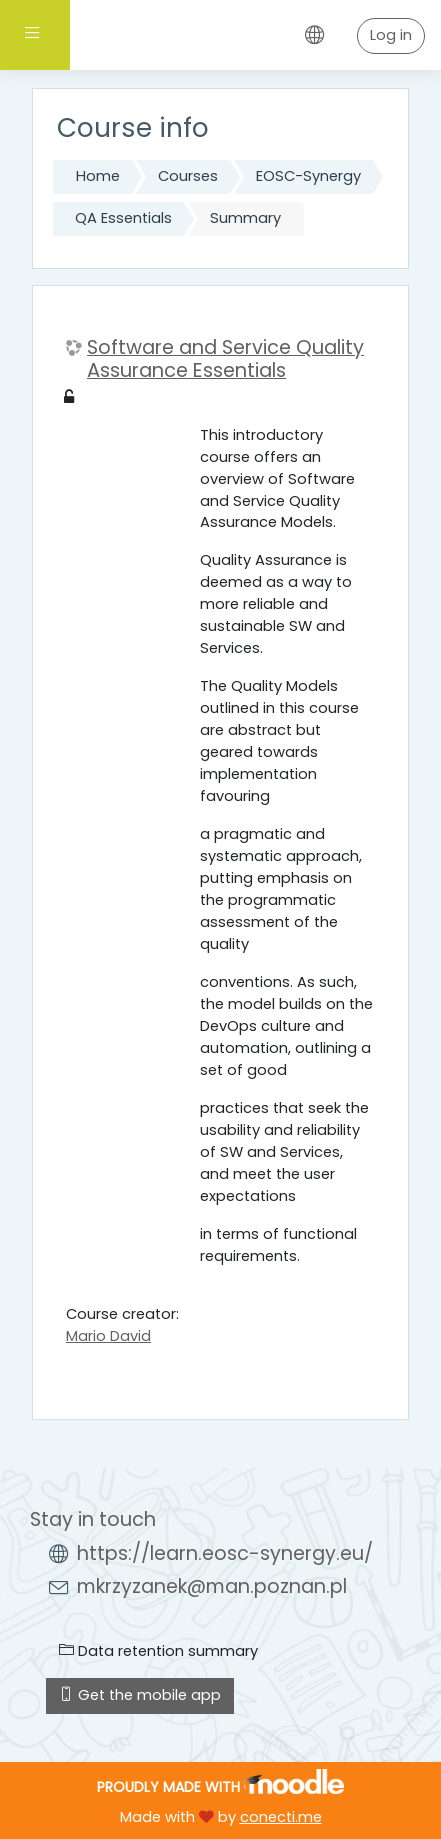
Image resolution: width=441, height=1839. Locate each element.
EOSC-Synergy (308, 176)
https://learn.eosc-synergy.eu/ (225, 1553)
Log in (391, 35)
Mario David (108, 1336)
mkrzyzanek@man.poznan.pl (212, 1586)
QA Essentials (123, 218)
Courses (188, 176)
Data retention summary (158, 1651)
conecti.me (281, 1817)
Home (98, 176)
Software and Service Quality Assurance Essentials (225, 359)
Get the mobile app (140, 1695)
